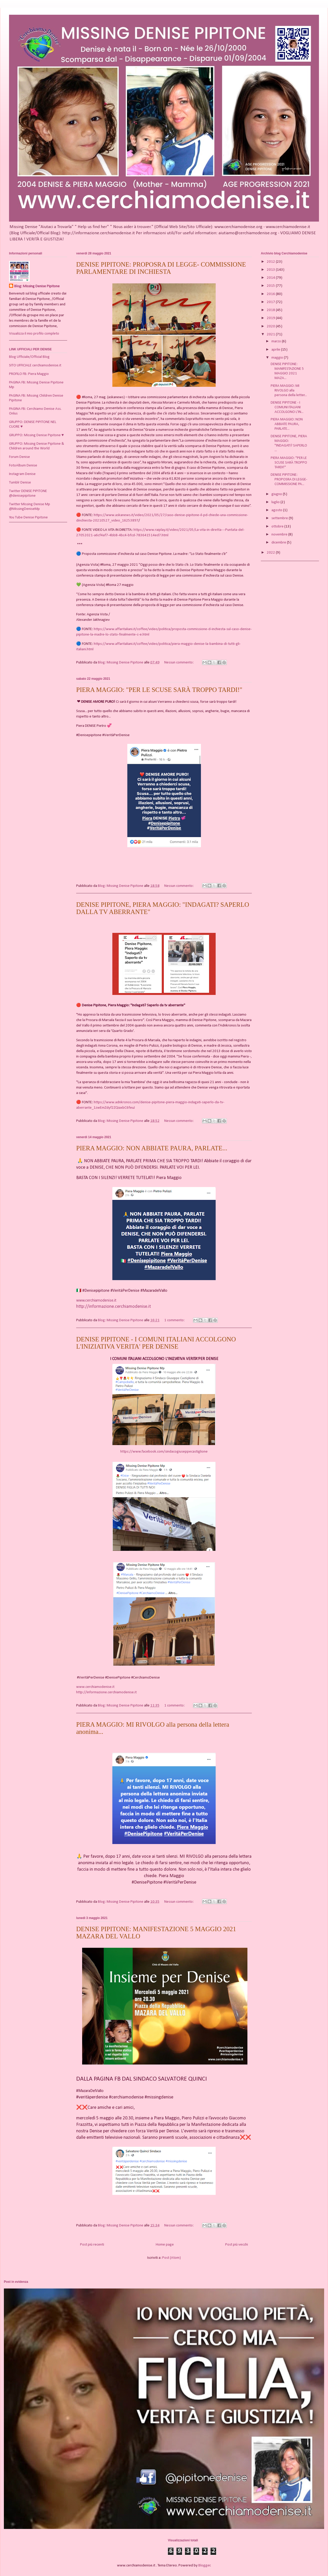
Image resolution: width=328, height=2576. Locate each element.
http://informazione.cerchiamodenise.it (113, 1306)
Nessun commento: (179, 662)
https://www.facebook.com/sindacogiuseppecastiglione (164, 1452)
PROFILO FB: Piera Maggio (29, 374)
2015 (271, 286)
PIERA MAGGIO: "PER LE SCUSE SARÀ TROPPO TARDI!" (159, 689)
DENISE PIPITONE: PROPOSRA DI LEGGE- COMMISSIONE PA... (289, 479)
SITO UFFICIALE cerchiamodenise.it (35, 365)
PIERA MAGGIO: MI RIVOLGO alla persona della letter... (289, 390)
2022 (271, 553)
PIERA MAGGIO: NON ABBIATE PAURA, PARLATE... (151, 1148)
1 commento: (174, 1320)
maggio (277, 358)
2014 (271, 278)
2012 (271, 262)
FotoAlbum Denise (23, 465)
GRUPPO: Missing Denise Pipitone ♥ (36, 435)
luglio (275, 502)
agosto (277, 510)
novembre (279, 535)
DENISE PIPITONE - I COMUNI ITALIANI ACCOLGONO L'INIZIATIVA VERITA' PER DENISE (156, 1343)
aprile (276, 350)
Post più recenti (92, 2245)
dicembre (279, 543)
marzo (276, 341)
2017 (271, 302)
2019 (271, 318)
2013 (271, 270)
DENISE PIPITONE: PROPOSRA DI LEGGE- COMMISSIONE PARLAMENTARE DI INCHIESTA (161, 268)
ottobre (277, 526)
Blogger (204, 2565)
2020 (271, 326)
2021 (271, 334)
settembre (280, 518)
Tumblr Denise (20, 483)
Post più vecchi (236, 2245)
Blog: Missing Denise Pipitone (37, 286)
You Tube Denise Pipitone (28, 517)
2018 (271, 310)
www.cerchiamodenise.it (96, 1300)
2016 (271, 294)
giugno (277, 494)
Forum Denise (19, 457)
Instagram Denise (22, 474)
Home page (165, 2245)
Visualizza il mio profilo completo (34, 334)
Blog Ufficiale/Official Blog (29, 357)
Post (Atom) (171, 2258)
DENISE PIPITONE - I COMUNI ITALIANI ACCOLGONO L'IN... (287, 407)
